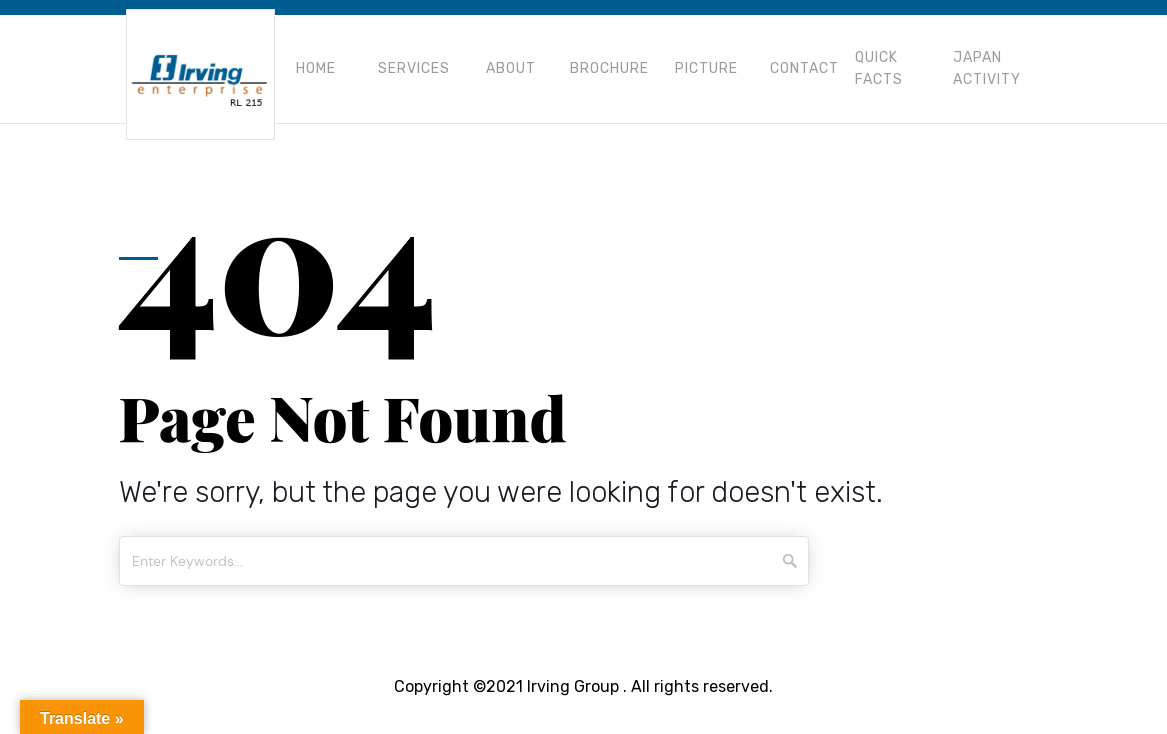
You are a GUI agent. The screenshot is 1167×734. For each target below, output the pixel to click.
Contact (804, 68)
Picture (706, 68)
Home (316, 68)
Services (414, 68)
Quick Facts (879, 68)
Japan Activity (987, 68)
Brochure (609, 68)
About (511, 68)
